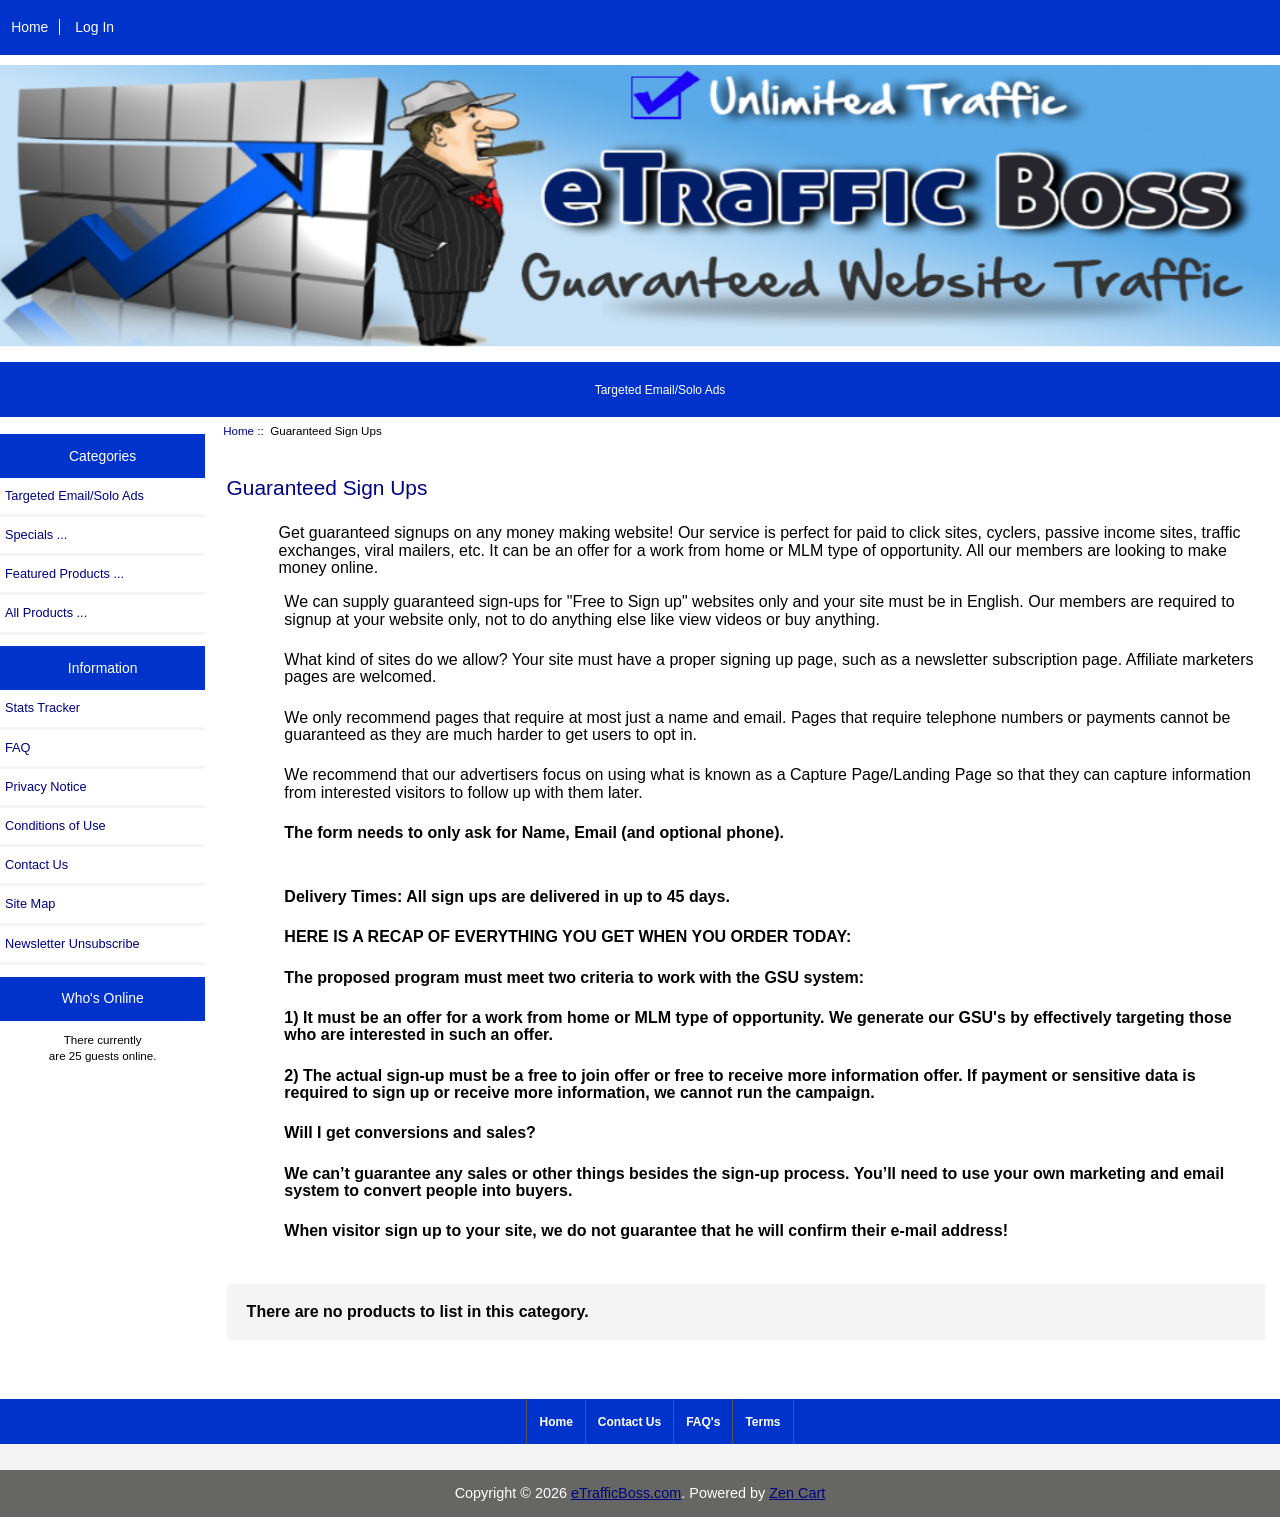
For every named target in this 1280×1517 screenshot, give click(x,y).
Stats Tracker (42, 707)
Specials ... (36, 534)
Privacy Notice (45, 786)
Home (29, 27)
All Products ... (46, 612)
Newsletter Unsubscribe (72, 943)
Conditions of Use (55, 825)
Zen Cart (797, 1493)
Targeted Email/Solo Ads (660, 390)
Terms (762, 1422)
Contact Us (36, 864)
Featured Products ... (64, 573)
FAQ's (703, 1422)
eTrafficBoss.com (626, 1493)
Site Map (30, 903)
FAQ (18, 747)
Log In (94, 27)
